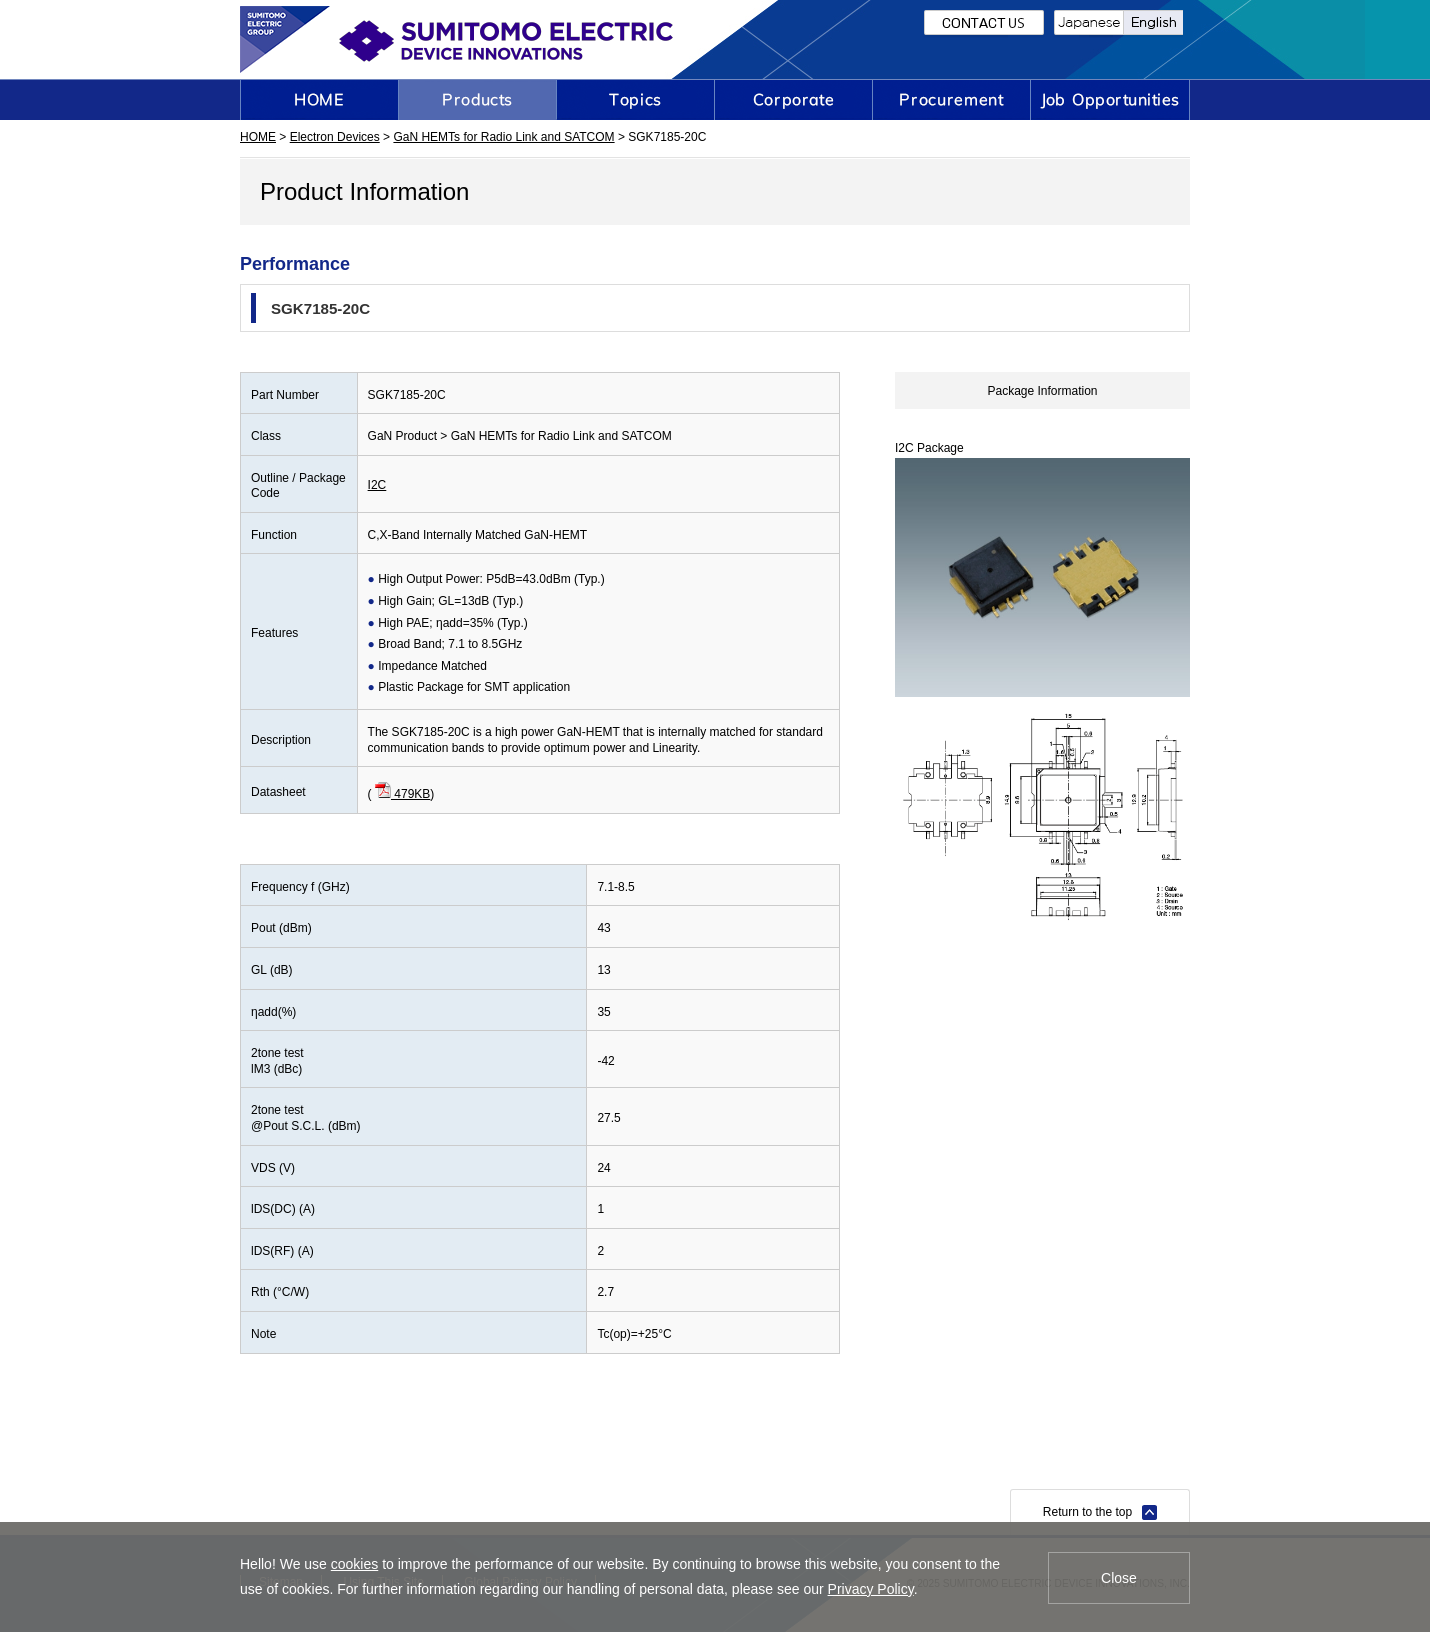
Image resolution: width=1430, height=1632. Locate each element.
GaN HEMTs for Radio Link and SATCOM (503, 137)
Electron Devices (335, 137)
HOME (258, 137)
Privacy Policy (871, 1589)
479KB (402, 794)
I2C (377, 485)
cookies (354, 1564)
